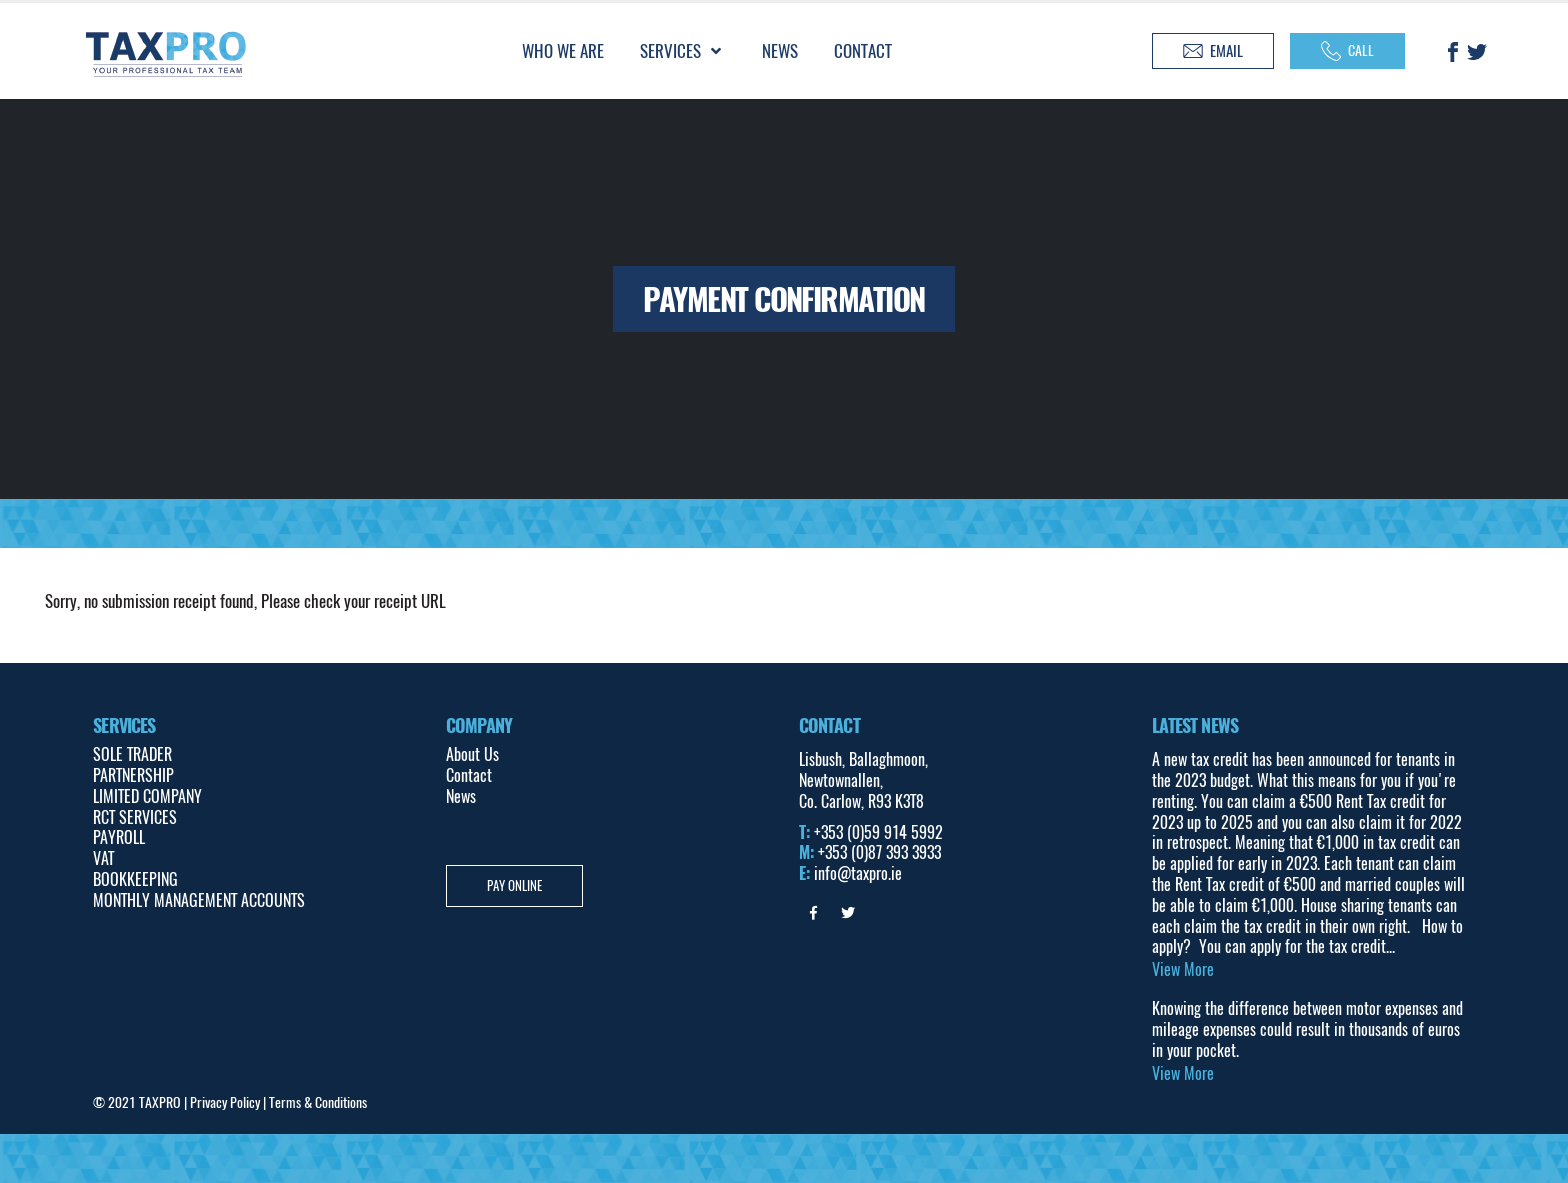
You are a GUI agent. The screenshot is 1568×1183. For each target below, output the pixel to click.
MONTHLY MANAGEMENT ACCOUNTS (199, 900)
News (461, 796)
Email (1213, 51)
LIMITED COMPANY (147, 796)
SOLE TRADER (132, 754)
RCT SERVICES (135, 817)
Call (1347, 51)
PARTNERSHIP (133, 775)
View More (1183, 970)
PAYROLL (119, 837)
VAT (103, 858)
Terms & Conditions (318, 1102)
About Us (472, 754)
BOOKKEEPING (135, 879)
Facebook (814, 913)
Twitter (848, 913)
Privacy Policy (225, 1102)
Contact (469, 775)
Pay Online (514, 885)
